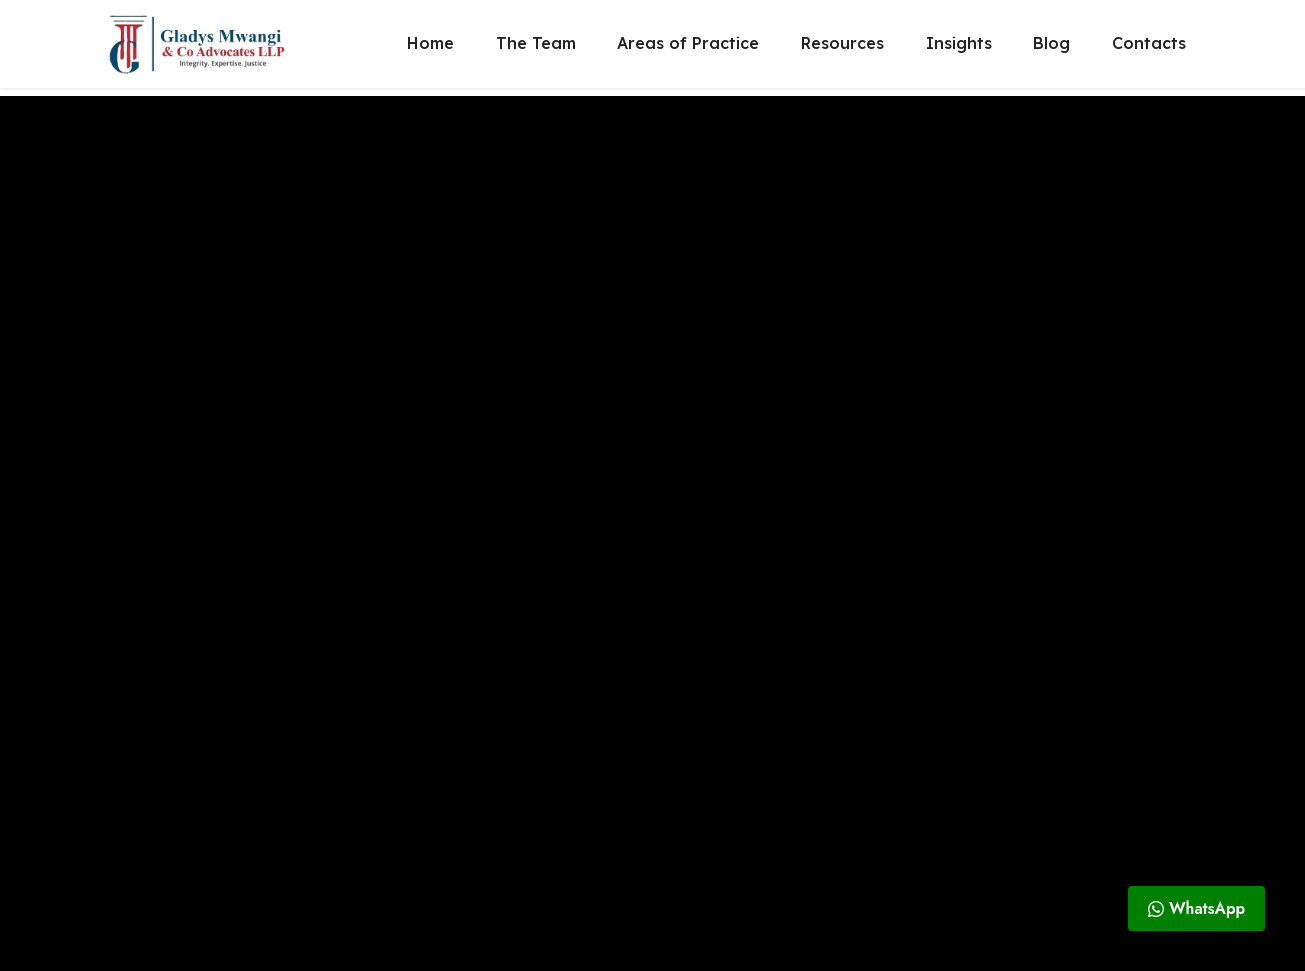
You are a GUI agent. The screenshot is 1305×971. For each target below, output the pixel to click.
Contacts (1149, 48)
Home (430, 48)
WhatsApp (1196, 908)
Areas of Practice (688, 48)
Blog (1051, 48)
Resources (842, 48)
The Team (536, 48)
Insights (959, 48)
